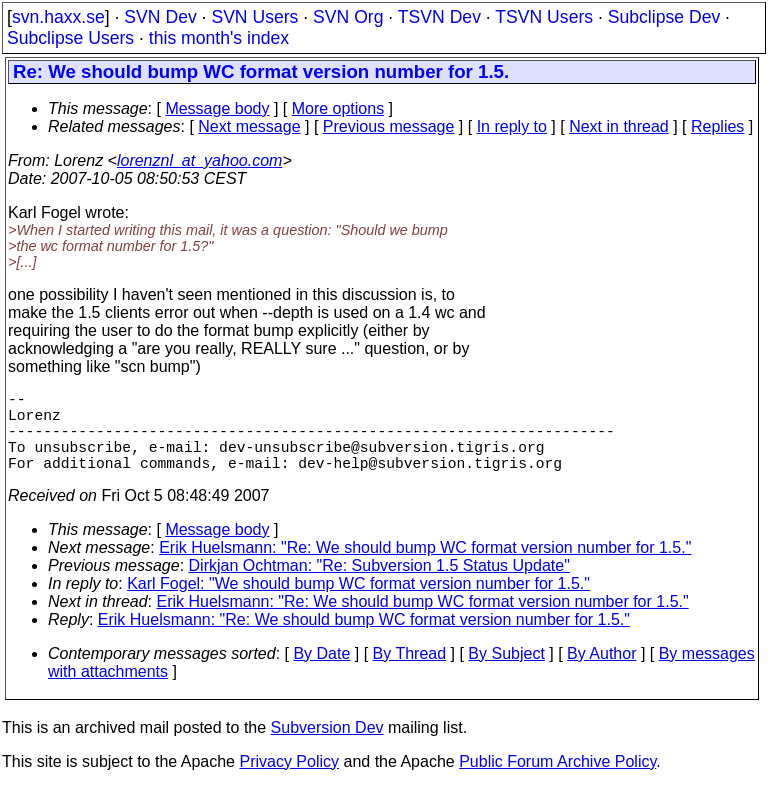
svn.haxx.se (58, 17)
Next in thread (619, 126)
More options (338, 108)
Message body (217, 108)
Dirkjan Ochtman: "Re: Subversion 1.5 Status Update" (379, 585)
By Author (601, 673)
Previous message (389, 126)
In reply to (512, 126)
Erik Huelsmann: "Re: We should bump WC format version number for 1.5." (425, 567)
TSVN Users (544, 17)
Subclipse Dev (664, 17)
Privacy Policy (289, 781)
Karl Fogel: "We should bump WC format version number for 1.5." (358, 603)
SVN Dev (160, 17)
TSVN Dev (439, 17)
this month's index (219, 38)
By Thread (410, 673)
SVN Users (254, 17)
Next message (249, 126)
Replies (717, 126)
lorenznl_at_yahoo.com (199, 160)
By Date (321, 673)
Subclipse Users (70, 38)
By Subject (506, 673)
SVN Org (348, 17)
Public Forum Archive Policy (557, 781)
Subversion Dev (327, 747)
